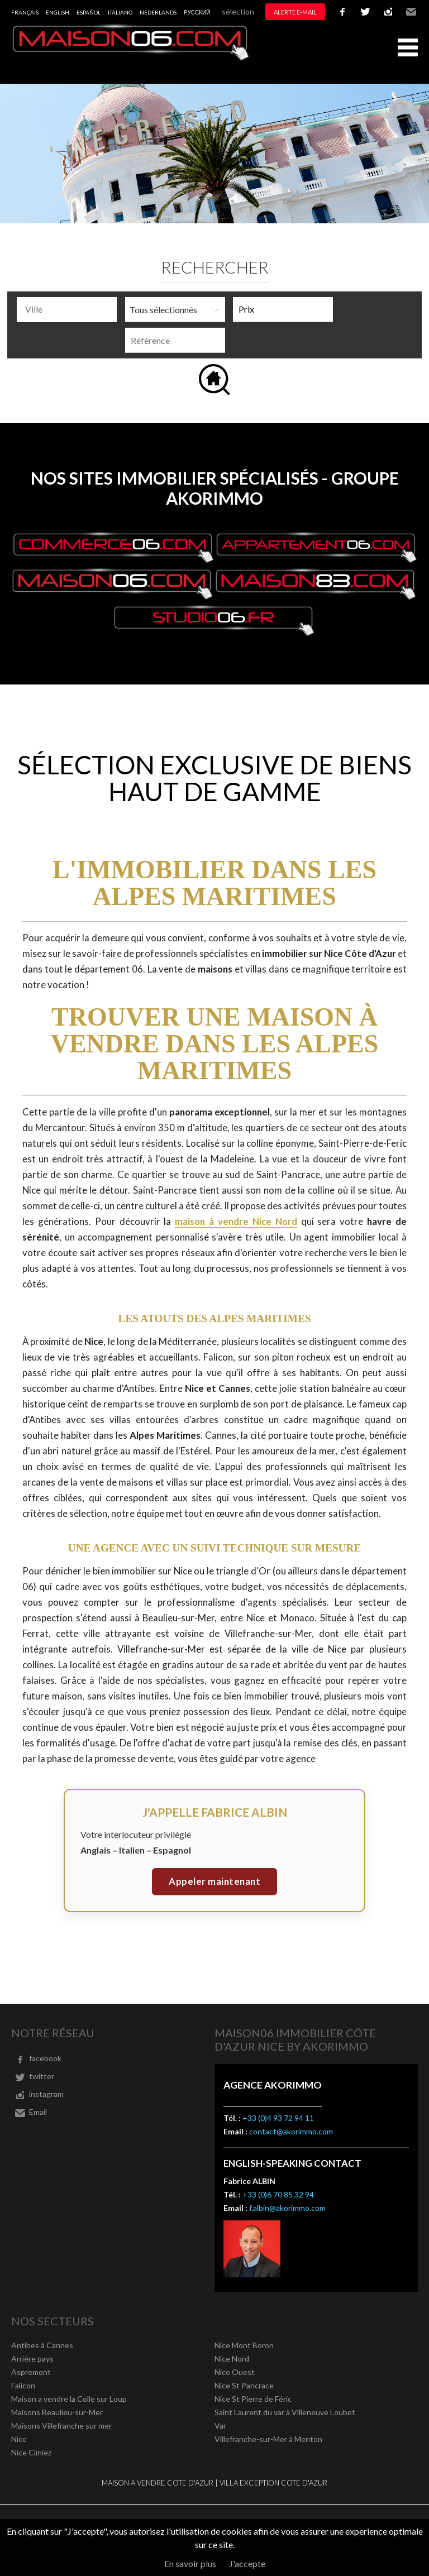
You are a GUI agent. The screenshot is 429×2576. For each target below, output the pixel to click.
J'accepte (247, 2563)
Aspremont (31, 2372)
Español (89, 12)
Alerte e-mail (295, 12)
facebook (342, 12)
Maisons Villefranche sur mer (61, 2425)
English (57, 12)
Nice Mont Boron (244, 2345)
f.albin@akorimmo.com (287, 2208)
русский (197, 12)
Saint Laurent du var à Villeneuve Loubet (284, 2412)
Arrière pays (32, 2358)
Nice (19, 2439)
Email (411, 12)
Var (220, 2425)
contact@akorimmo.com (291, 2131)
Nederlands (158, 12)
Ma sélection (231, 11)
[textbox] (69, 309)
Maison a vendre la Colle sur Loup (69, 2398)
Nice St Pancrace (244, 2385)
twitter (365, 12)
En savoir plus (190, 2563)
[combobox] (67, 309)
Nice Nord (231, 2358)
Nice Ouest (234, 2372)
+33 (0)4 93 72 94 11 (278, 2118)
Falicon (23, 2385)
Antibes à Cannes (42, 2345)
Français (25, 12)
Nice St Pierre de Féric (253, 2398)
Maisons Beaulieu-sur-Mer (57, 2412)
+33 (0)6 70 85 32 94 (278, 2194)
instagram (388, 12)
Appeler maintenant (214, 1881)
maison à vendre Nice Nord (236, 1221)
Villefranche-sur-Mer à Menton (268, 2439)
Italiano (120, 12)
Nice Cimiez (31, 2452)
